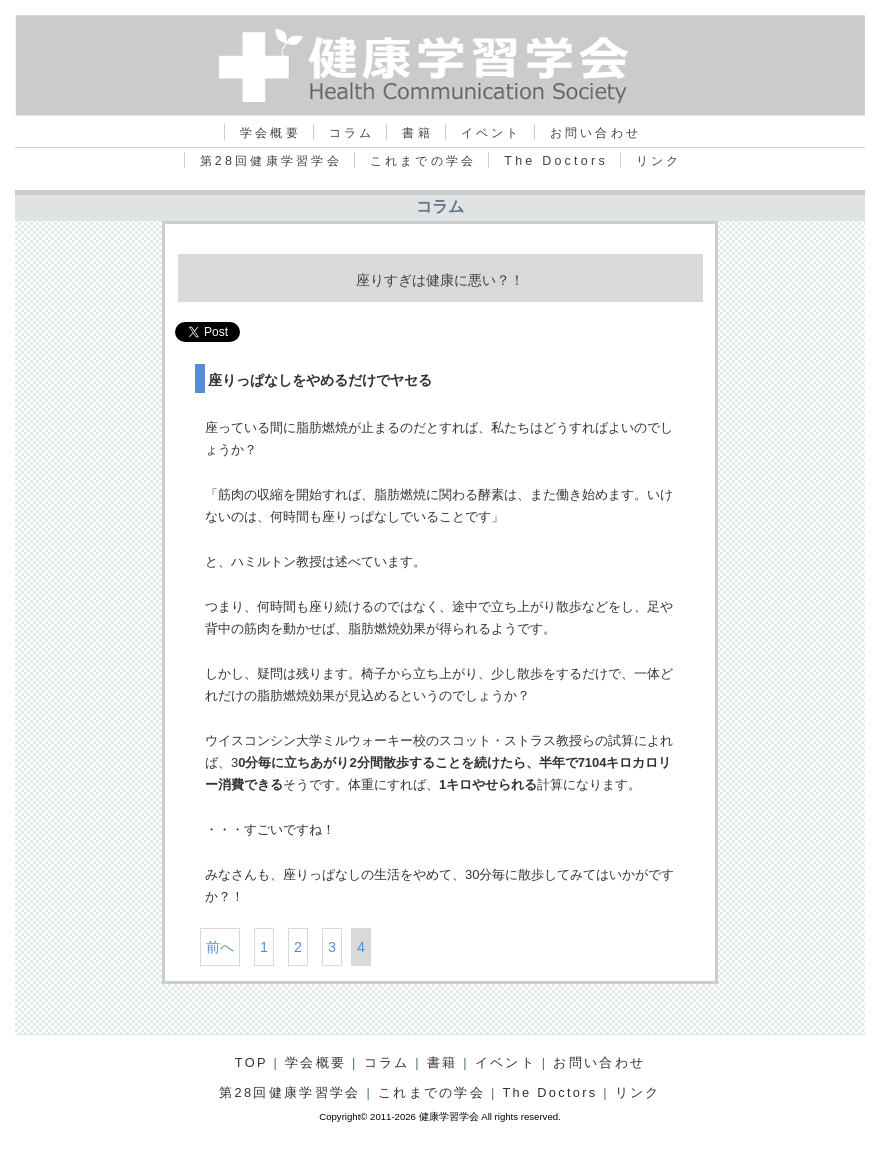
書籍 (417, 133)
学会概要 (270, 133)
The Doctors (556, 161)
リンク (659, 161)
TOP (251, 1062)
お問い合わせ (595, 133)
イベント (491, 133)
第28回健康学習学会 (271, 161)
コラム (352, 133)
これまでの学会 (423, 161)
